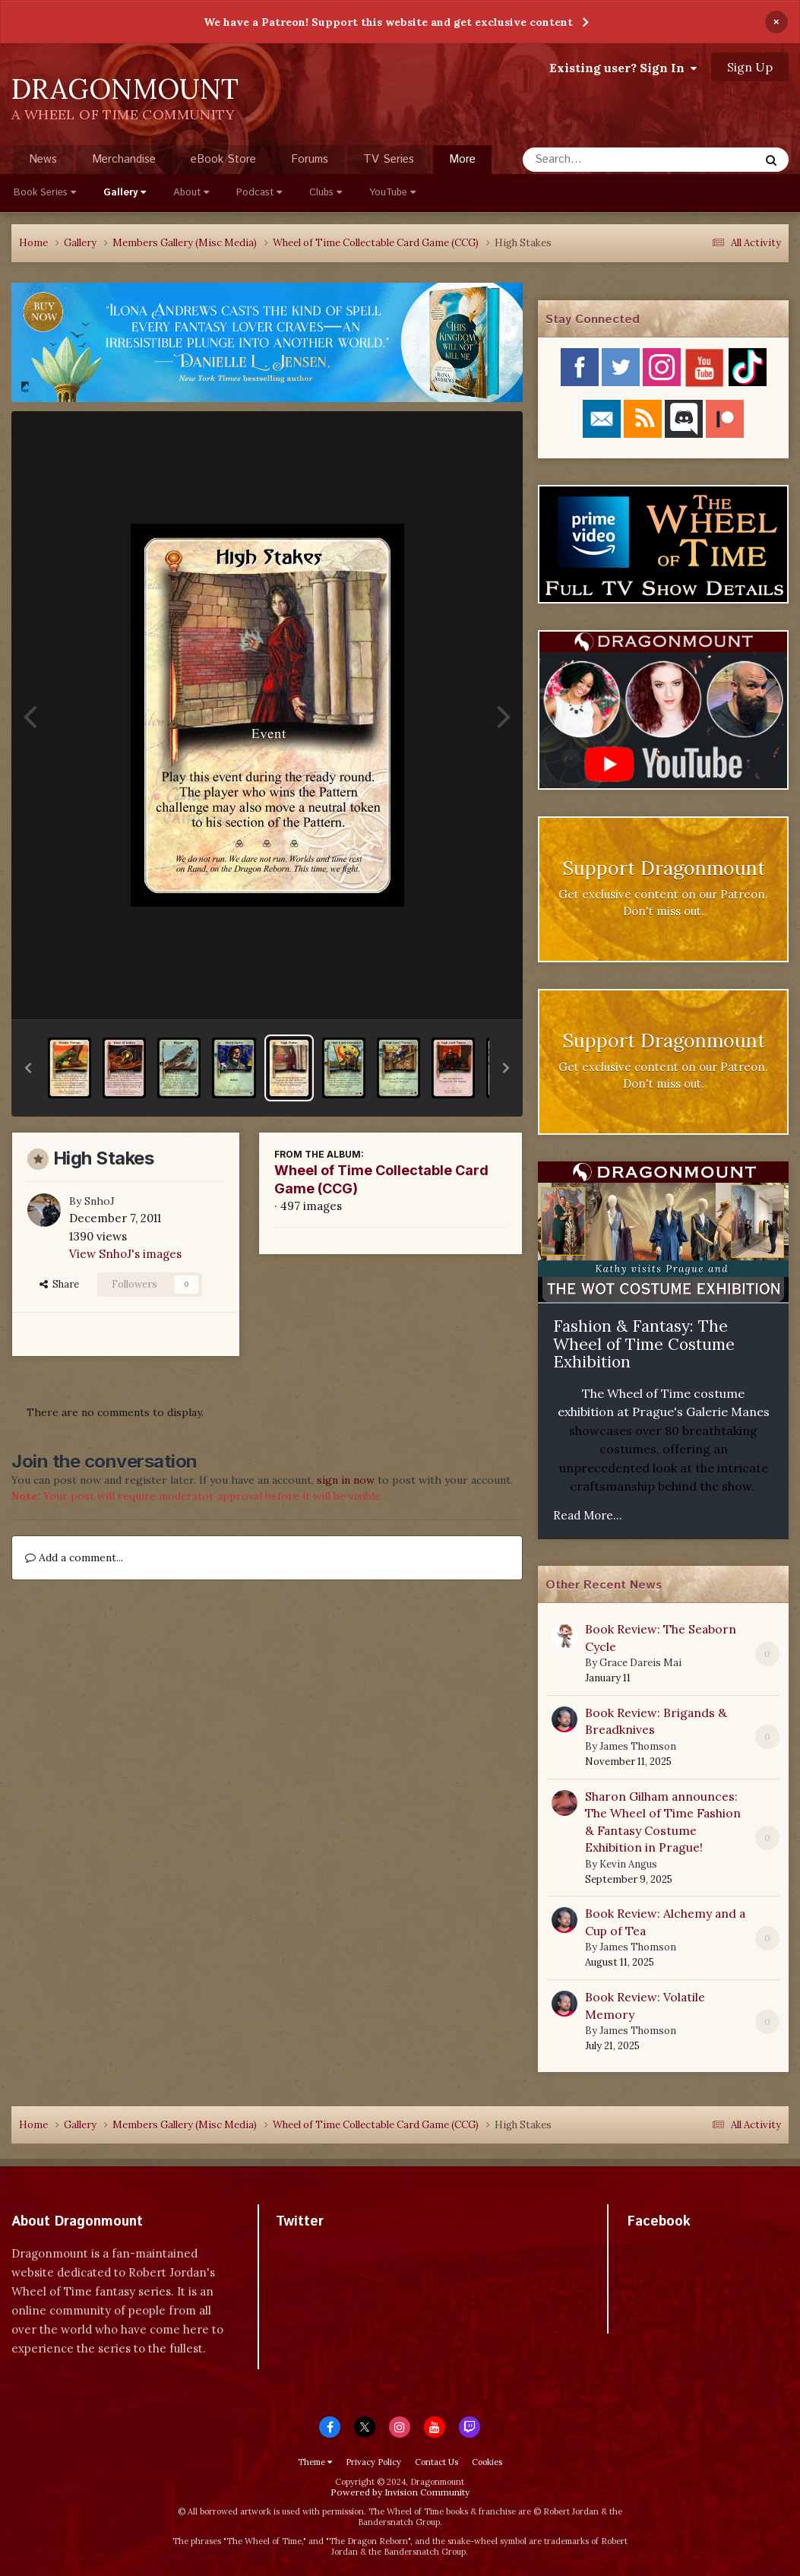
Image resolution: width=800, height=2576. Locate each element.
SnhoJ (99, 1201)
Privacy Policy (373, 2462)
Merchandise (124, 159)
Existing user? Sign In (623, 67)
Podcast (259, 192)
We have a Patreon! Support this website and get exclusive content (388, 22)
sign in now (346, 1480)
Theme (315, 2462)
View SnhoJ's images (125, 1254)
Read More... (587, 1515)
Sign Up (750, 66)
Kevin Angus (628, 1864)
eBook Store (223, 159)
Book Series (45, 192)
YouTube (392, 192)
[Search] (600, 159)
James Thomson (637, 1746)
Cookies (487, 2462)
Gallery (124, 192)
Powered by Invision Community (400, 2492)
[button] (28, 1068)
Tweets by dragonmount (343, 2248)
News (43, 159)
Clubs (325, 192)
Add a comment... (74, 1557)
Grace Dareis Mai (640, 1662)
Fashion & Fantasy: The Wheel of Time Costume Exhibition (644, 1344)
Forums (309, 159)
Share (59, 1284)
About (191, 192)
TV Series (388, 159)
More (462, 159)
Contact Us (436, 2462)
